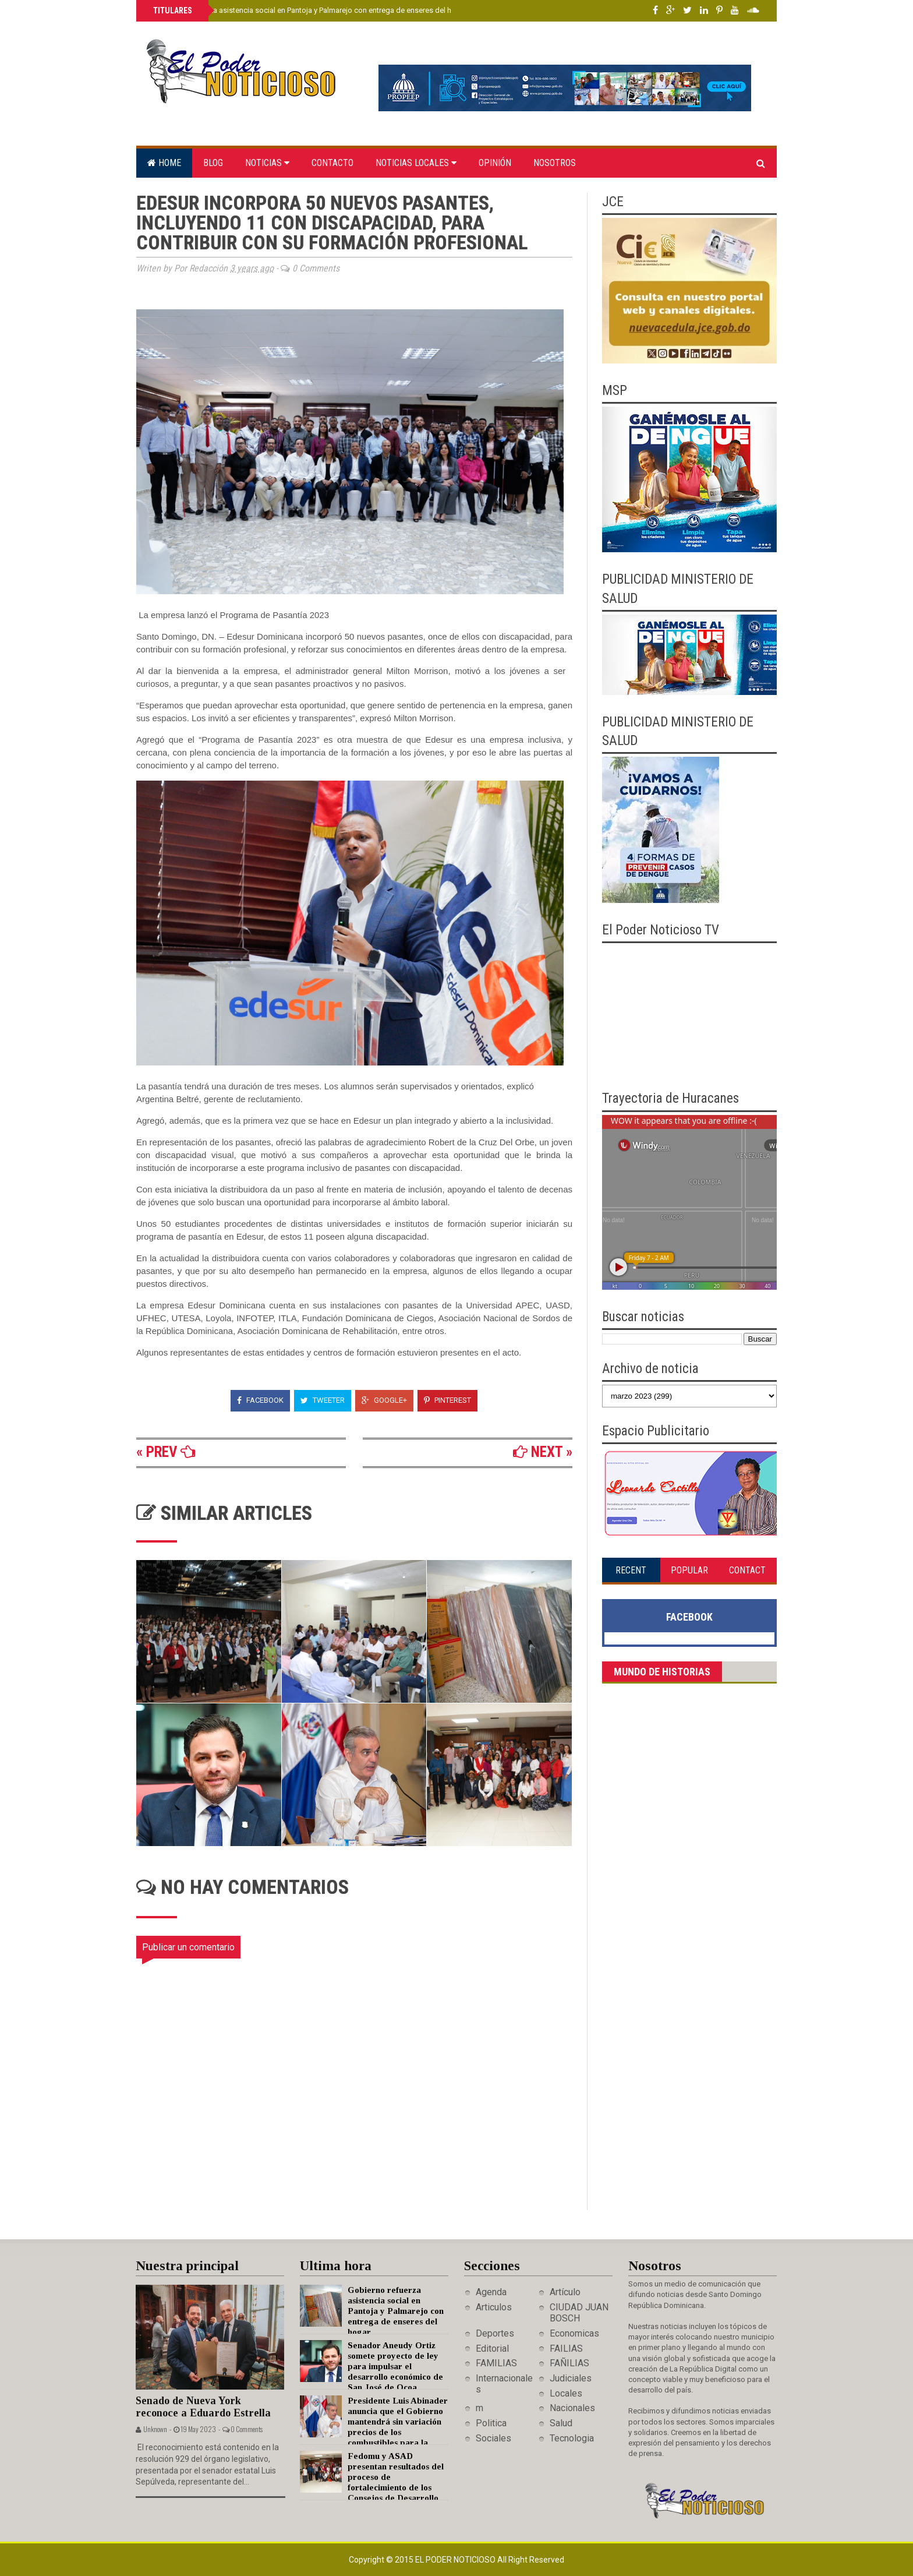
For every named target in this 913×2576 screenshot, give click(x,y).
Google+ (384, 1400)
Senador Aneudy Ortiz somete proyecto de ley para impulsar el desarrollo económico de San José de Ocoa (395, 2366)
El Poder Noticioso (456, 2559)
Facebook (260, 1400)
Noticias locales (416, 162)
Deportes (495, 2333)
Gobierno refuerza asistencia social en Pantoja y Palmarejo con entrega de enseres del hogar (309, 10)
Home (164, 162)
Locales (566, 2393)
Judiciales (571, 2378)
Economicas (574, 2333)
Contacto (332, 162)
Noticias (267, 162)
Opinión (495, 162)
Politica (491, 2423)
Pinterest (447, 1400)
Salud (561, 2423)
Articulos (494, 2307)
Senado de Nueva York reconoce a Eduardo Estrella (203, 2407)
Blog (213, 162)
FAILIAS (566, 2348)
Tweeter (322, 1400)
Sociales (493, 2438)
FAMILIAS (496, 2363)
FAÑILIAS (569, 2363)
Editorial (492, 2348)
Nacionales (572, 2407)
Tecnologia (572, 2438)
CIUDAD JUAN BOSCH (579, 2313)
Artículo (565, 2292)
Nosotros (554, 162)
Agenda (491, 2292)
